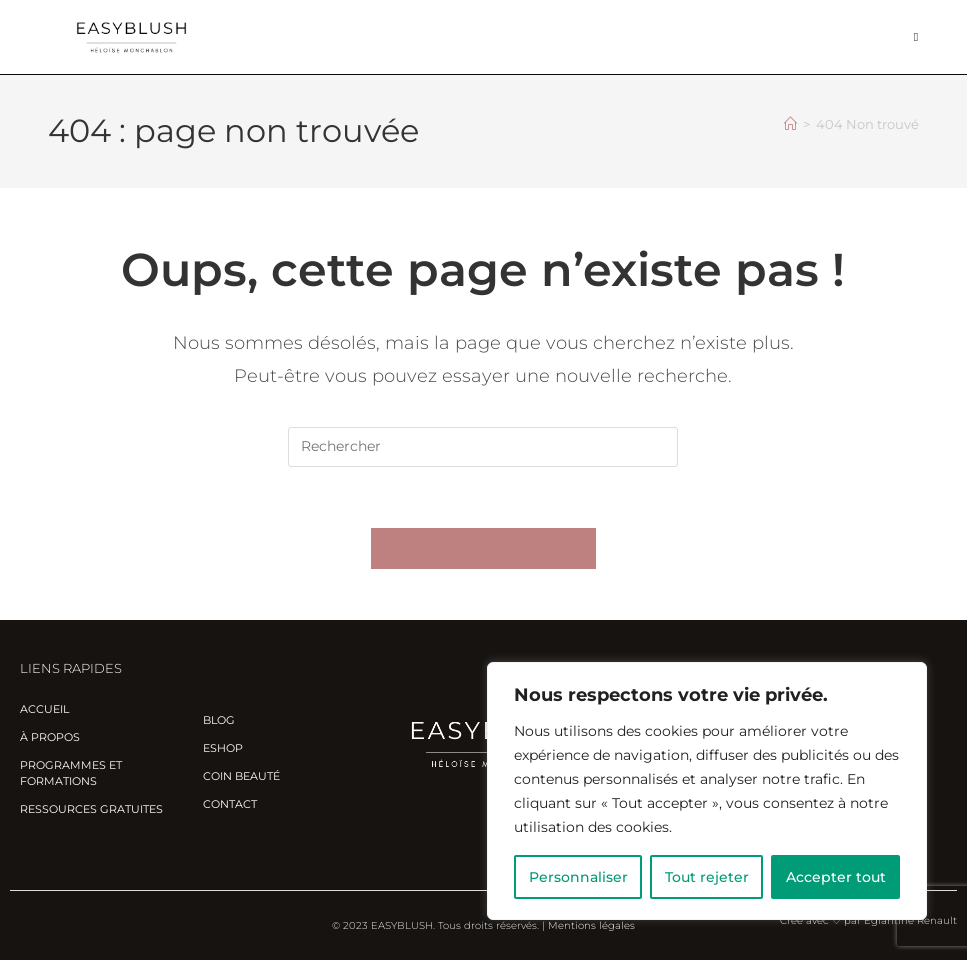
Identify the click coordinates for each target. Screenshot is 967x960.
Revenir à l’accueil (484, 548)
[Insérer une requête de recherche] (483, 447)
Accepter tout (836, 877)
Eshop (223, 748)
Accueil (44, 709)
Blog (219, 720)
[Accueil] (790, 124)
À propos (50, 737)
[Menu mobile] (916, 36)
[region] (707, 791)
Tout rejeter (707, 877)
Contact (230, 804)
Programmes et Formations (71, 773)
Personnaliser (578, 877)
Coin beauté (241, 776)
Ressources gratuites (91, 809)
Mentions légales (591, 925)
